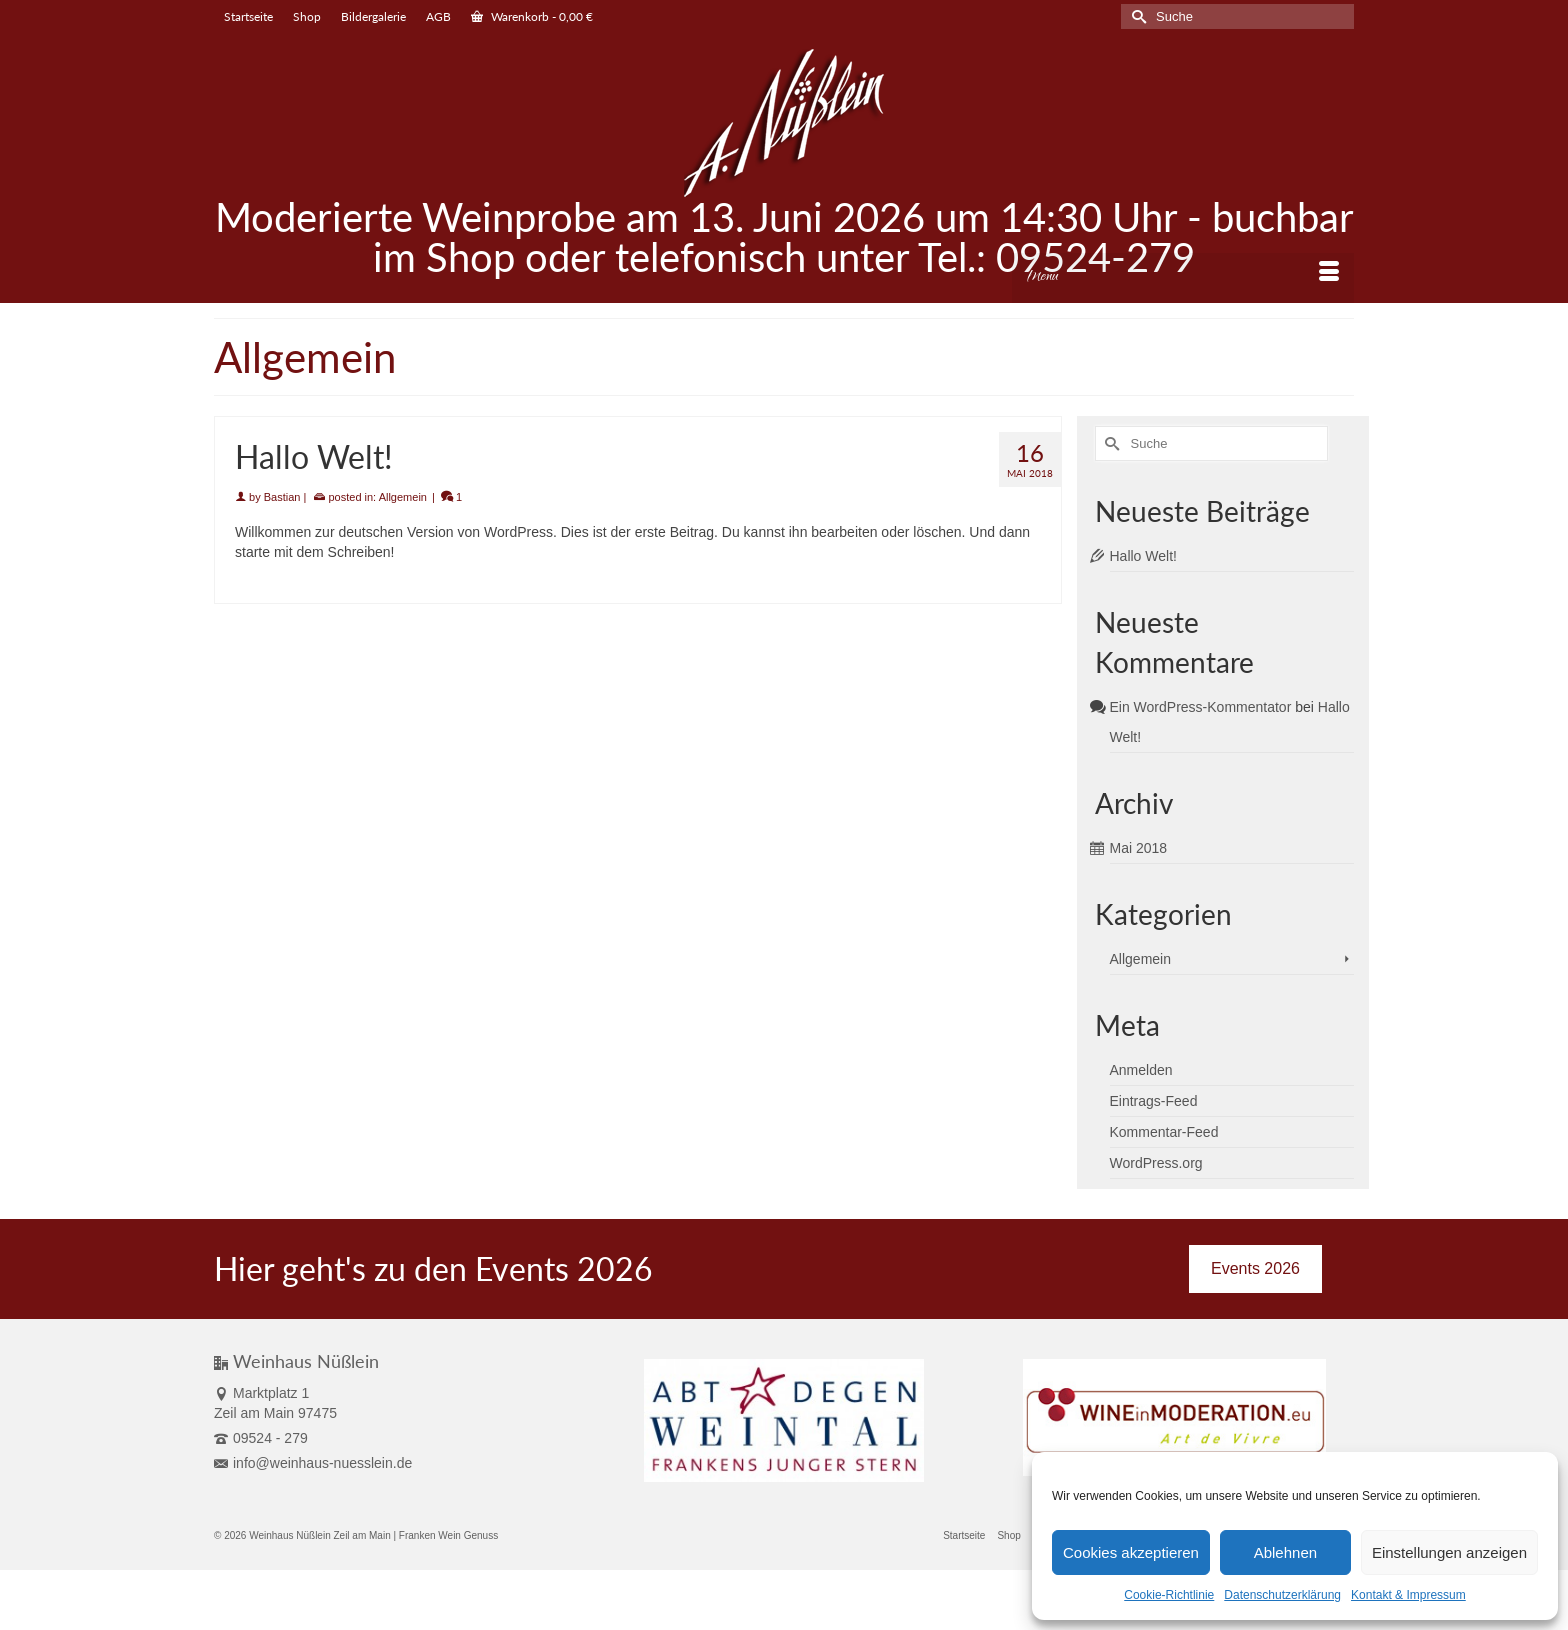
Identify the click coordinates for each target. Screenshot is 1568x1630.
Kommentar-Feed (1164, 1132)
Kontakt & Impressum (1408, 1595)
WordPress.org (1156, 1163)
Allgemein (403, 497)
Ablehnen (1285, 1552)
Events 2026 (1255, 1268)
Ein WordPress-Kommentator (1201, 707)
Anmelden (1141, 1070)
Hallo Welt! (1143, 556)
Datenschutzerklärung (1282, 1595)
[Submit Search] (1136, 16)
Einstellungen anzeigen (1449, 1552)
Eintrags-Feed (1154, 1101)
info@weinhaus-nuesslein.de (313, 1463)
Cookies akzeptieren (1131, 1552)
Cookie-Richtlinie (1169, 1595)
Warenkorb (532, 16)
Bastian (282, 497)
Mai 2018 (1139, 848)
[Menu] (1183, 278)
